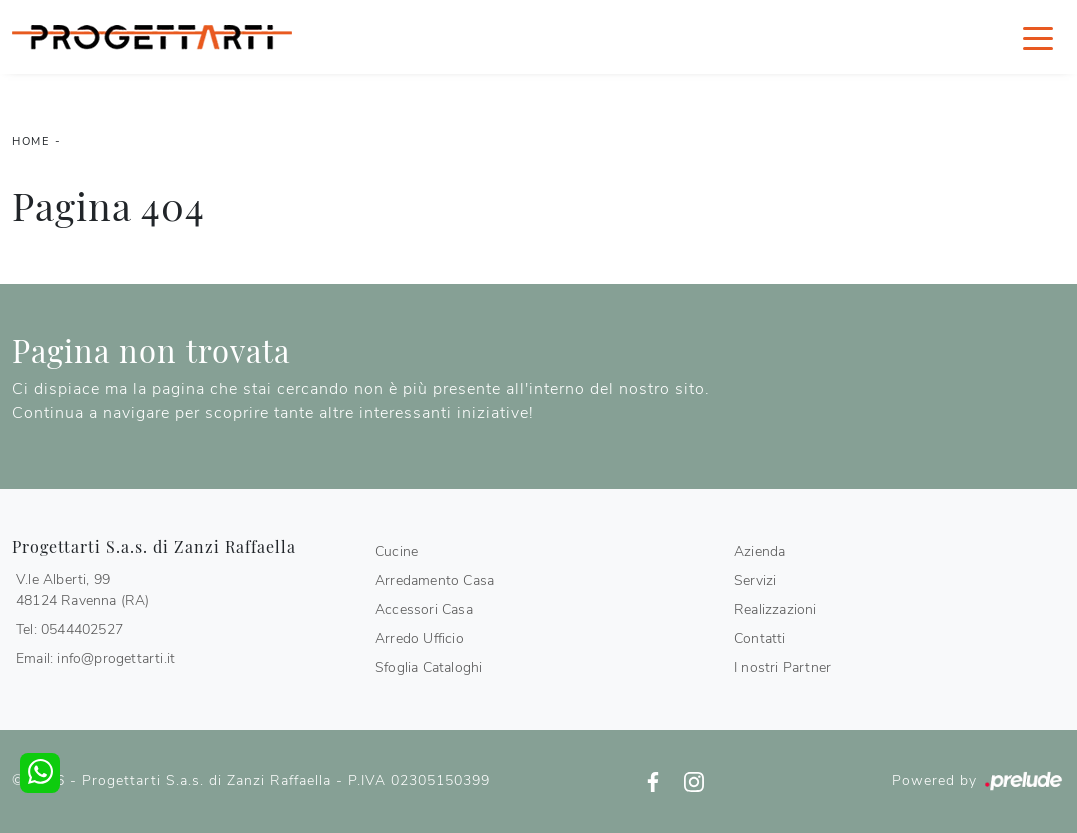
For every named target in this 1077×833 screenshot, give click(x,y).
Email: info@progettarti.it (95, 658)
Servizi (755, 580)
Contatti (760, 638)
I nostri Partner (782, 667)
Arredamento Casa (434, 580)
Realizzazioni (775, 609)
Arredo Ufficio (419, 638)
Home (30, 141)
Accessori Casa (424, 609)
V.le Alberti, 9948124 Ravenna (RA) (83, 590)
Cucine (396, 551)
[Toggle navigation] (1038, 37)
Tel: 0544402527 (69, 629)
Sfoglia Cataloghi (428, 667)
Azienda (759, 551)
